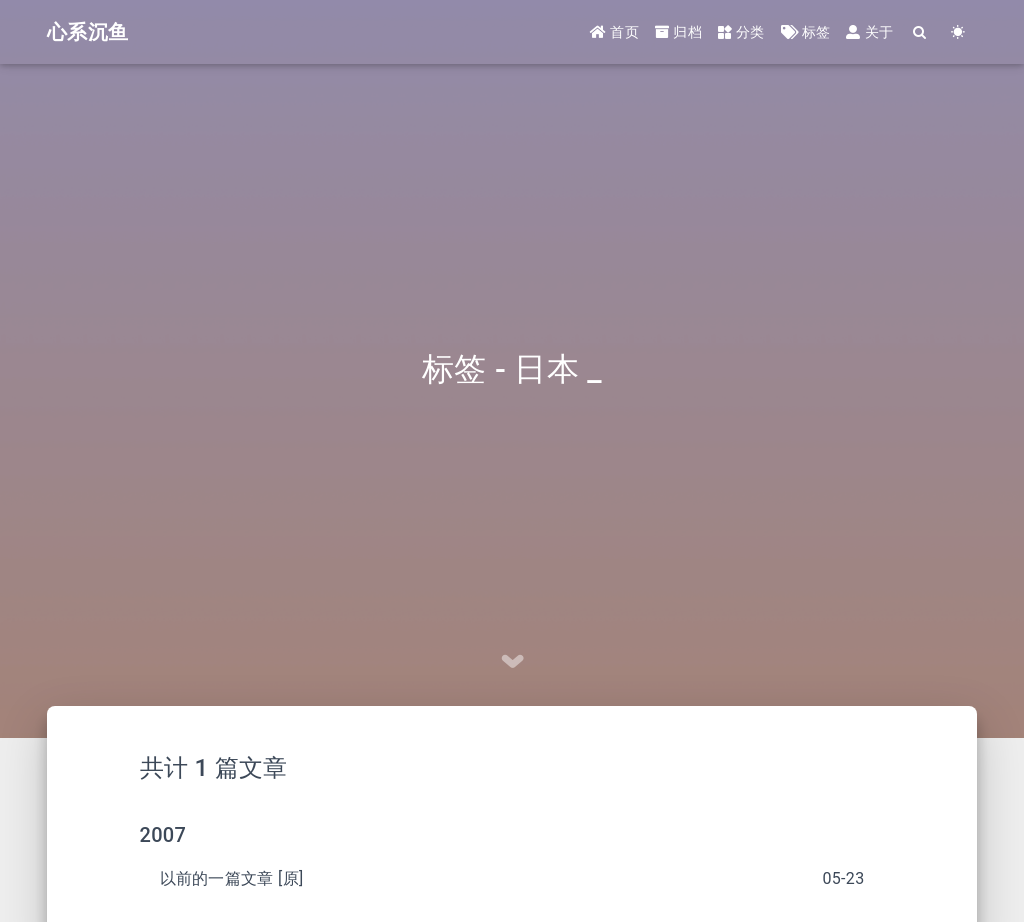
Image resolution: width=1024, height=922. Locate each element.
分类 (741, 32)
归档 (678, 32)
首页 (614, 32)
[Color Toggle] (958, 32)
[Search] (920, 32)
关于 (869, 32)
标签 (806, 32)
